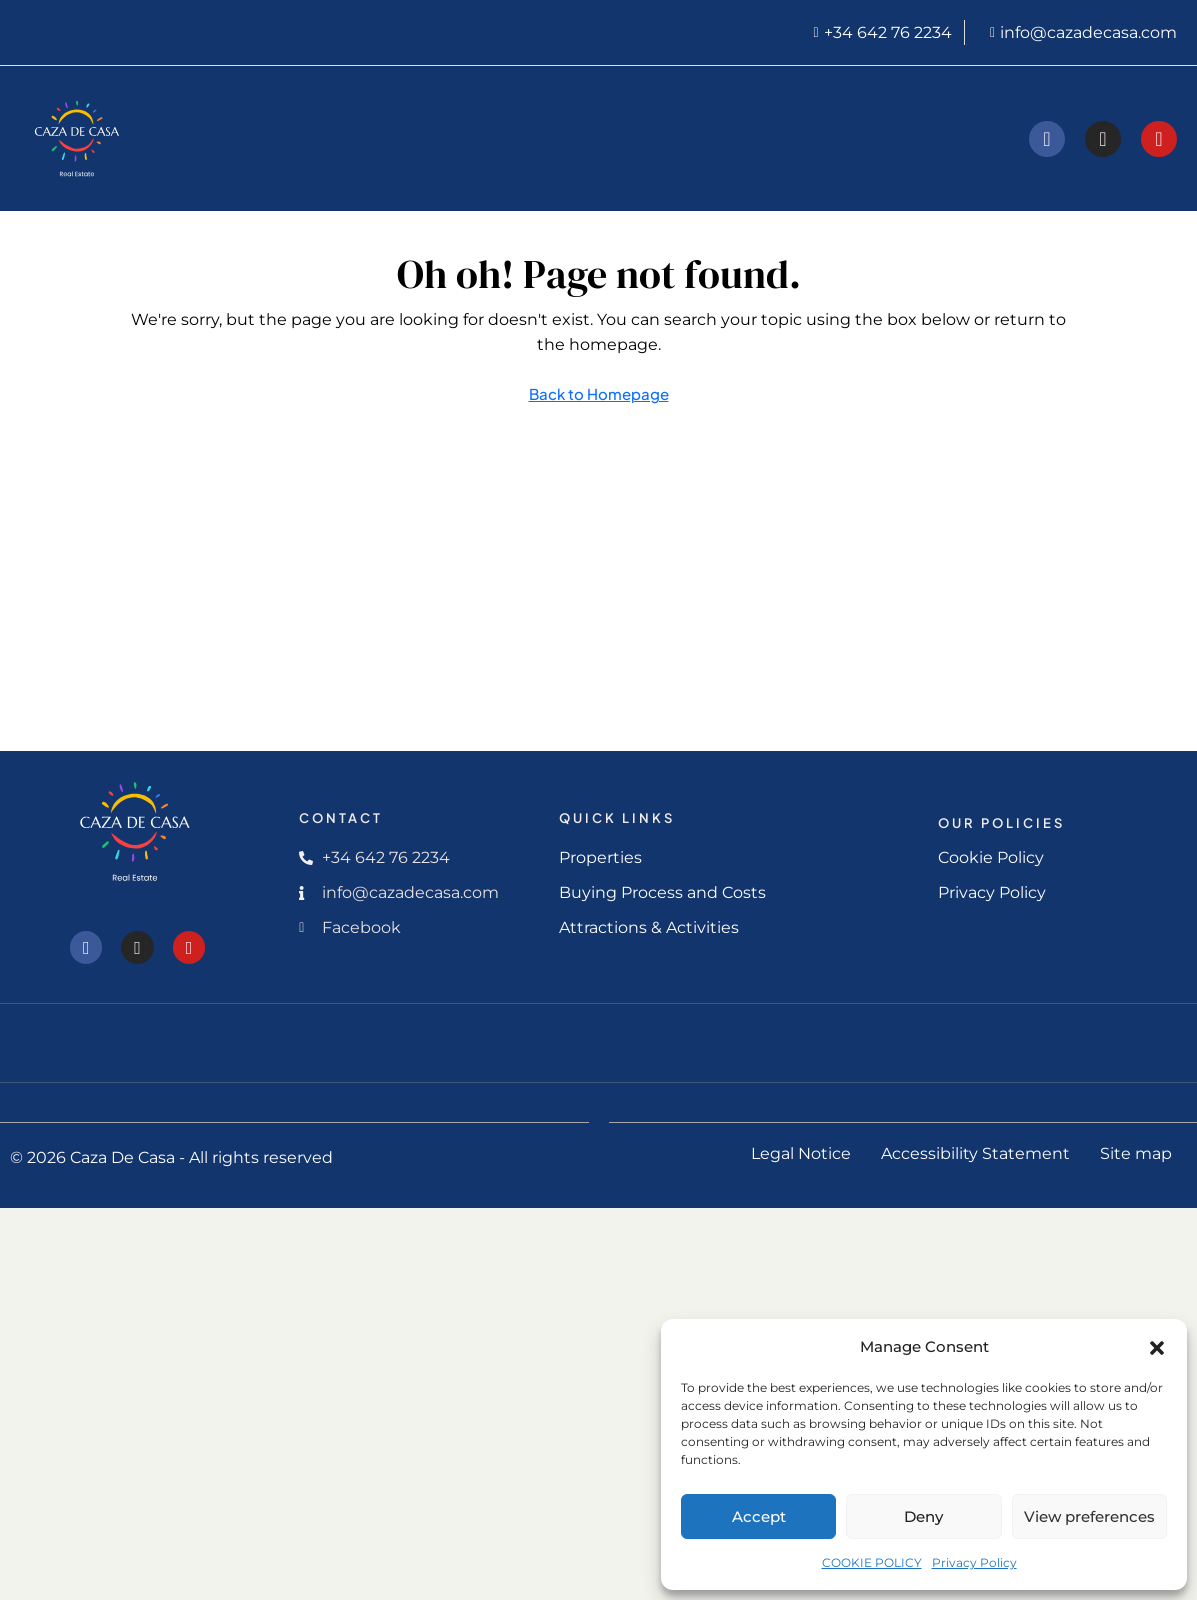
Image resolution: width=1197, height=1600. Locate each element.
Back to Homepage (599, 393)
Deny (923, 1516)
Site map (1136, 1153)
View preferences (1089, 1516)
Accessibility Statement (975, 1153)
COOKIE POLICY (872, 1562)
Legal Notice (801, 1153)
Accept (759, 1516)
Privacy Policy (974, 1562)
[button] (1157, 1347)
